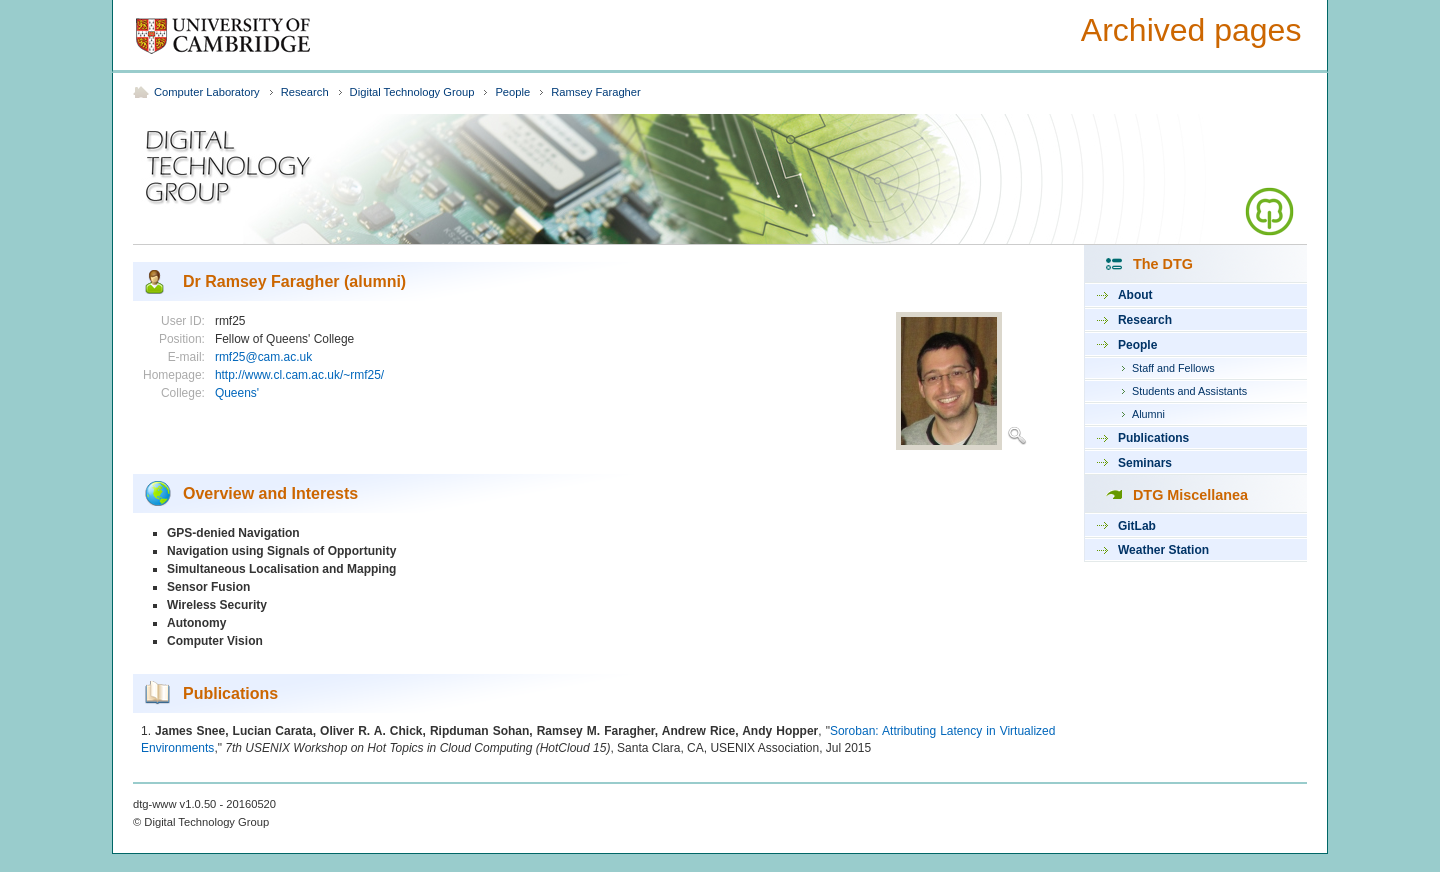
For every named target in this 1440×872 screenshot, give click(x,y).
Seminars (1145, 463)
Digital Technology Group (412, 92)
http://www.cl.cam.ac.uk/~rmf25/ (299, 375)
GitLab (1137, 526)
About (1135, 295)
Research (305, 92)
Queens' (237, 393)
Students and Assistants (1189, 391)
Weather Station (1163, 550)
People (512, 92)
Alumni (1148, 414)
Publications (1153, 438)
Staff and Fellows (1173, 368)
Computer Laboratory (207, 92)
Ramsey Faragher (596, 92)
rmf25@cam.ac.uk (263, 357)
